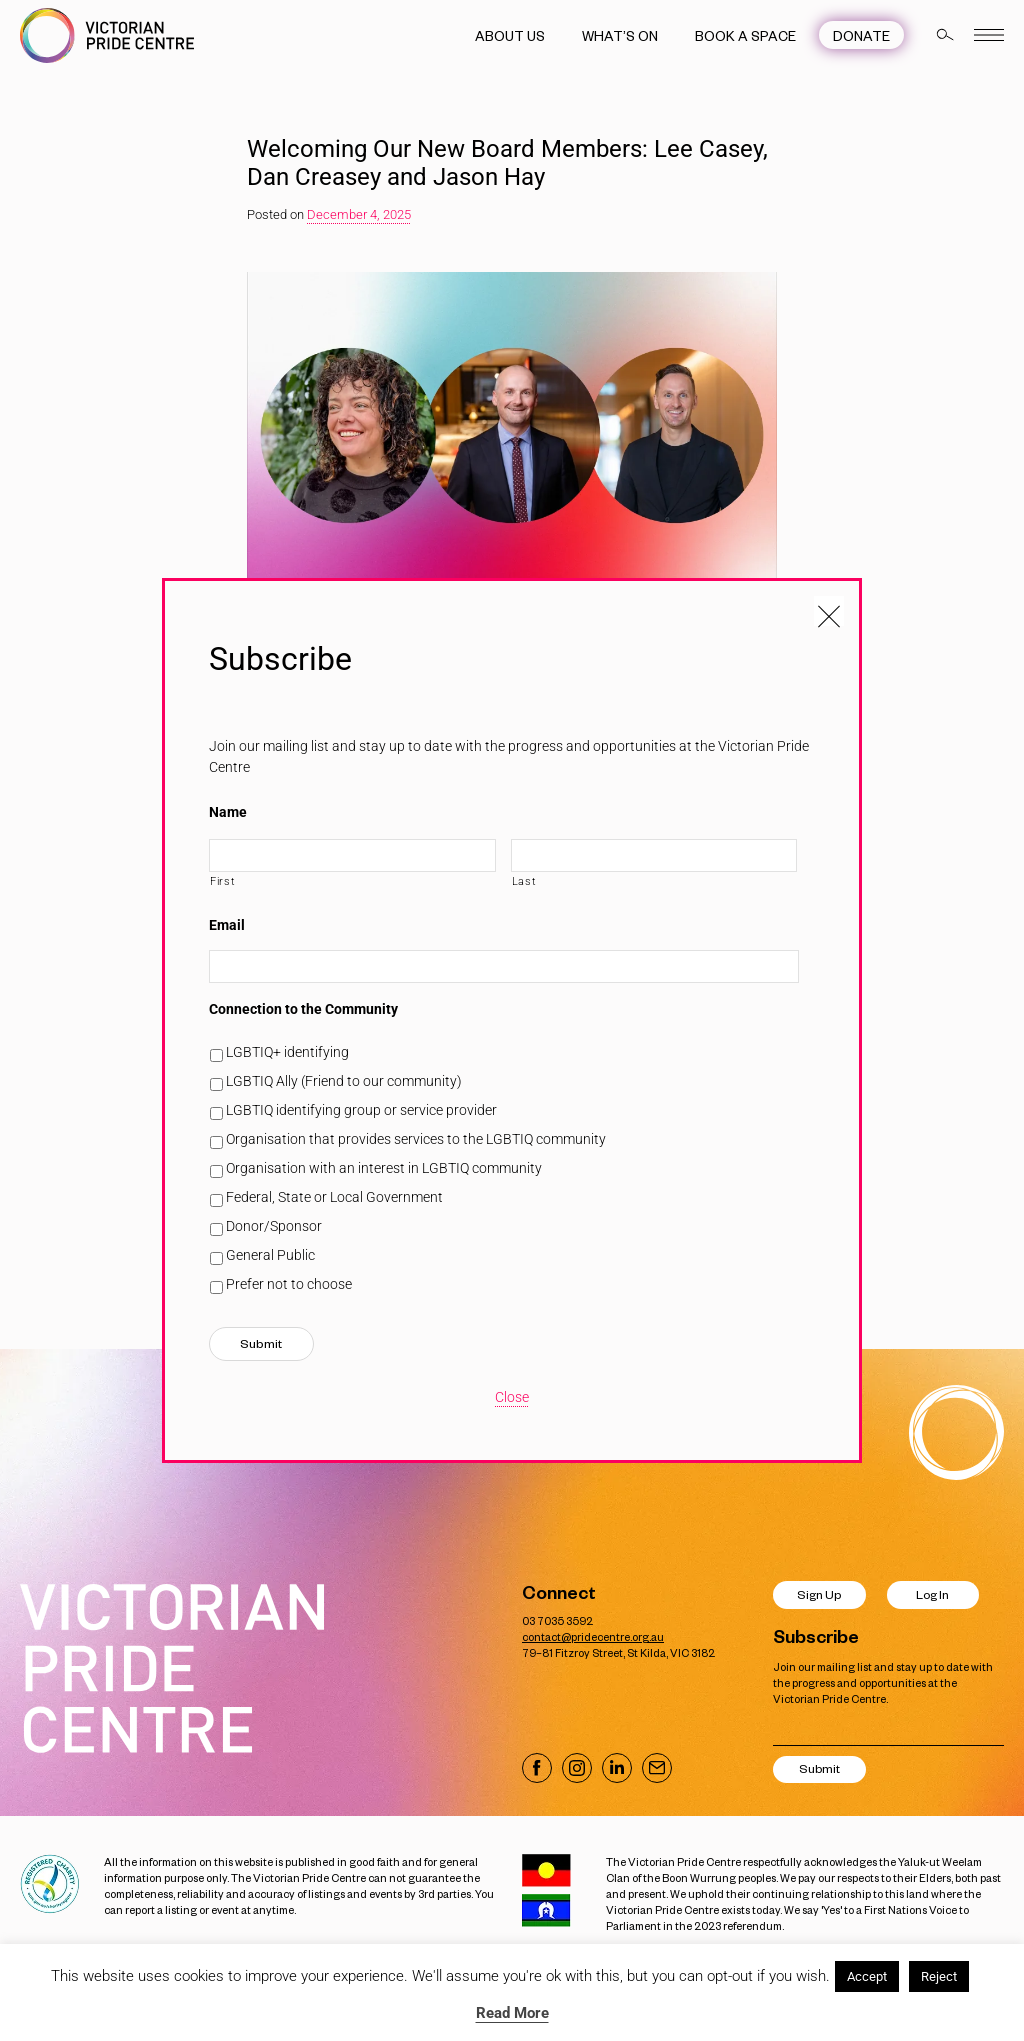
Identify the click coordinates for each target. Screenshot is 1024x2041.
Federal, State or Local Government (334, 1197)
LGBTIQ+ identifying (287, 1052)
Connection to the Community (303, 1009)
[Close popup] (829, 611)
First (222, 881)
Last (524, 881)
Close (512, 1397)
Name (228, 812)
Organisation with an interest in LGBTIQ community (384, 1168)
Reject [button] (939, 1976)
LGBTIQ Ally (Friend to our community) (344, 1081)
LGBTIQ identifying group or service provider (361, 1110)
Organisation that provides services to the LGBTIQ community (416, 1139)
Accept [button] (867, 1976)
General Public (270, 1255)
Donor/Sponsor (274, 1226)
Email (227, 925)
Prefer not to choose (289, 1284)
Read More (512, 2013)
